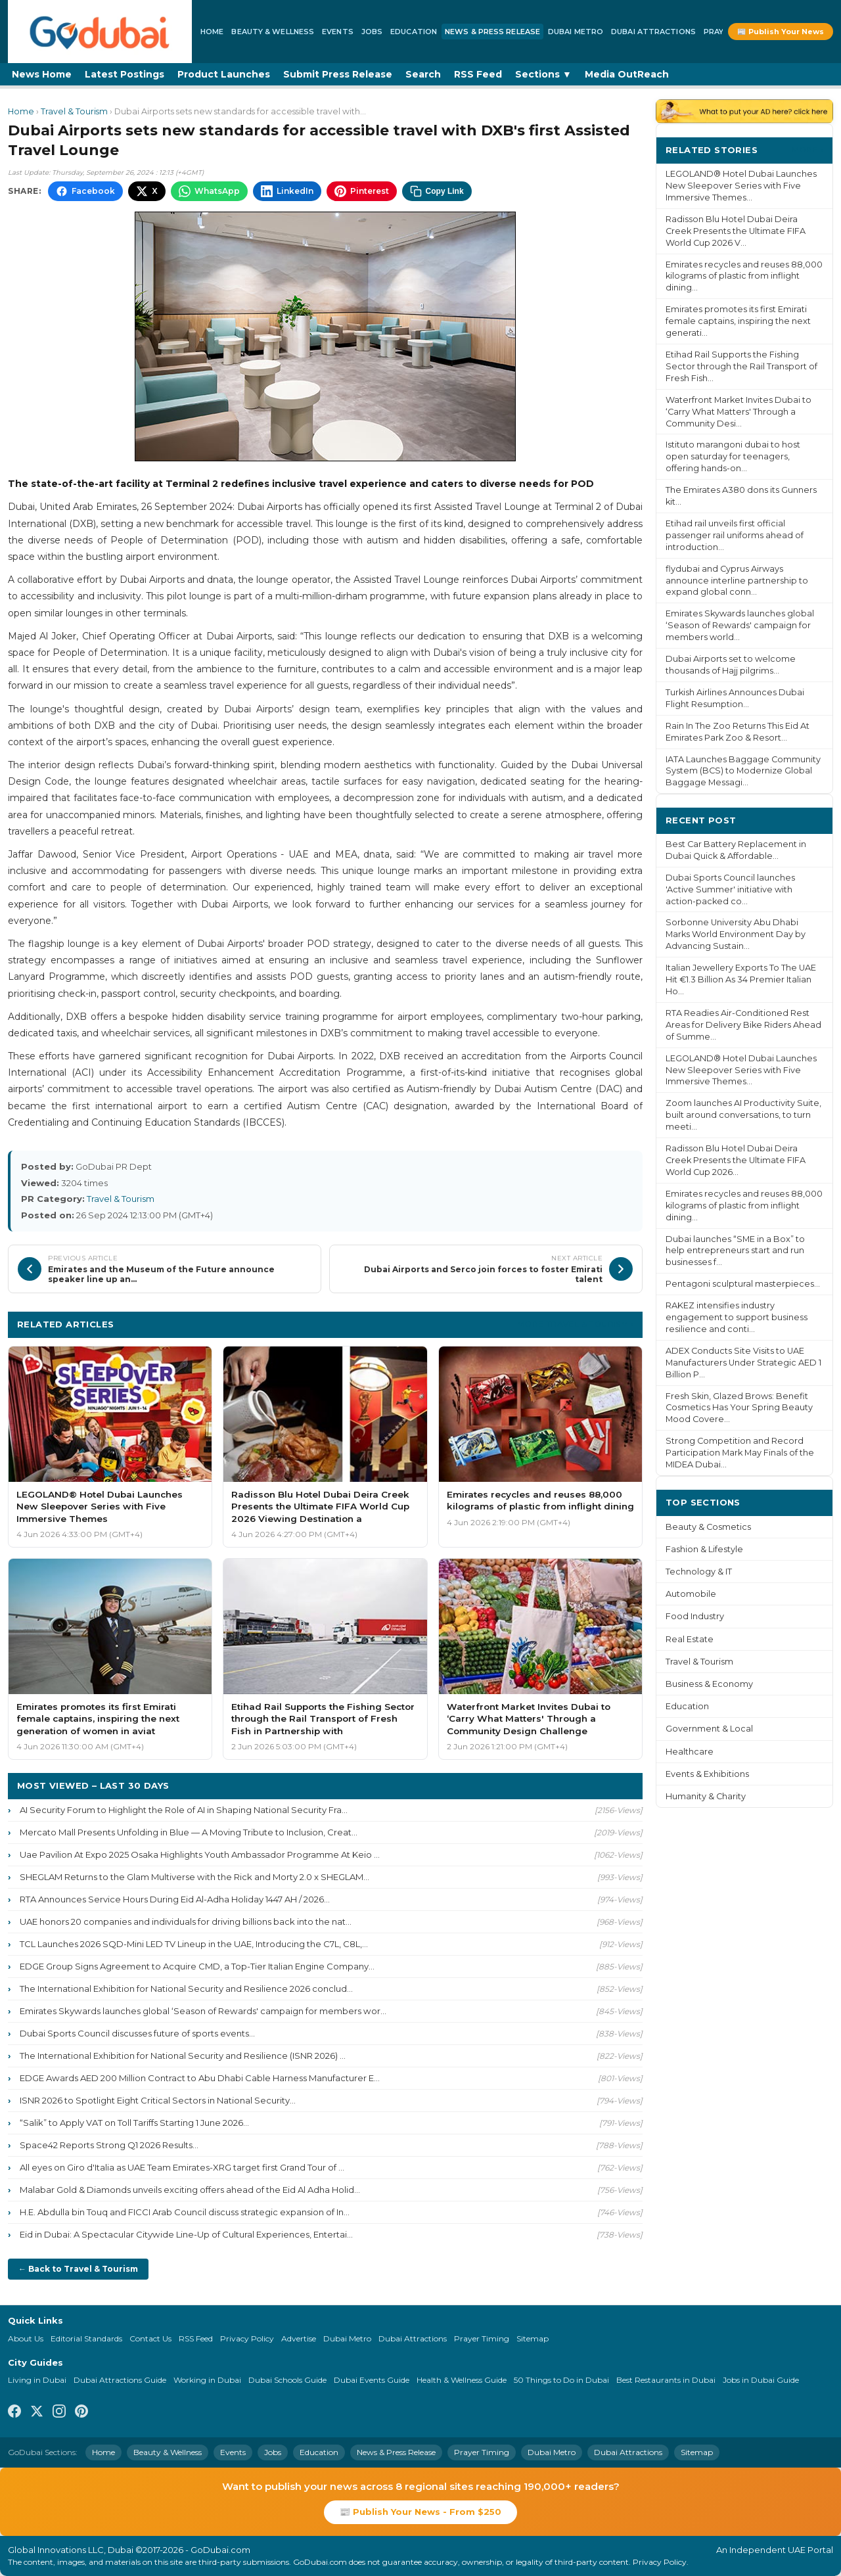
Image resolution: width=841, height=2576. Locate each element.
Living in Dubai (37, 2380)
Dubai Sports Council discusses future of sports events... (137, 2033)
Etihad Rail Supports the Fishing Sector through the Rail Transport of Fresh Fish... (741, 366)
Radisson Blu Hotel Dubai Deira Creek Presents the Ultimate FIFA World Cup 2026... (736, 1160)
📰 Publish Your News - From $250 (420, 2511)
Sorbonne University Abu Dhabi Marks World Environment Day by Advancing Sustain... (736, 934)
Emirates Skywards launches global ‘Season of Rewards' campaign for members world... (740, 625)
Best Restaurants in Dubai (666, 2380)
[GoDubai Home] (100, 31)
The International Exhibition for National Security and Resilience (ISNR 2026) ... (183, 2055)
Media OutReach (627, 74)
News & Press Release (492, 31)
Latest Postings (124, 74)
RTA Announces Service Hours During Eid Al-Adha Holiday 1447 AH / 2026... (175, 1899)
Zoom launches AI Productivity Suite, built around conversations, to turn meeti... (743, 1115)
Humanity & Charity (706, 1796)
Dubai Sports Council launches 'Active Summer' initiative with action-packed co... (730, 889)
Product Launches (223, 74)
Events (337, 31)
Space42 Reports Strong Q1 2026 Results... (109, 2145)
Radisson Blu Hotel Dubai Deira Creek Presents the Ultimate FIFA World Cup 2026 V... (736, 231)
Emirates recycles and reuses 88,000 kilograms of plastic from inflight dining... (744, 276)
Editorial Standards (86, 2338)
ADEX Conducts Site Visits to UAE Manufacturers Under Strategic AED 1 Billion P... (743, 1362)
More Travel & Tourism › (575, 1324)
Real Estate (690, 1639)
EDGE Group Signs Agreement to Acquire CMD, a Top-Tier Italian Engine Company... (197, 1966)
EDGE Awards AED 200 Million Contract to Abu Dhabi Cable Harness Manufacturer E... (200, 2078)
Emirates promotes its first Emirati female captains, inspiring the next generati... (738, 321)
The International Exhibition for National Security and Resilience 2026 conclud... (186, 1988)
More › (807, 149)
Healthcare (690, 1752)
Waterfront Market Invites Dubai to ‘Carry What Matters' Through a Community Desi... (738, 411)
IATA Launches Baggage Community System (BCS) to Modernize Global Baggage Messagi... (743, 771)
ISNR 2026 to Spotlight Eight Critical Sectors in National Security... (158, 2100)
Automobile (691, 1594)
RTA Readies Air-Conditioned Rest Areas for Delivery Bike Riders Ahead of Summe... (743, 1025)
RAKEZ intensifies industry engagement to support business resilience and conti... (736, 1317)
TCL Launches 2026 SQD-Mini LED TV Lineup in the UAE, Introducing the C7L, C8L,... (194, 1944)
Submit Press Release (337, 74)
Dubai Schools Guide (287, 2380)
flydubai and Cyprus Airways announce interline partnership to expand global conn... (737, 580)
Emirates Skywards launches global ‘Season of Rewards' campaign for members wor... (203, 2011)
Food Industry (695, 1616)
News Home (42, 74)
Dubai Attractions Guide (120, 2380)
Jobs (371, 31)
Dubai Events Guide (371, 2380)
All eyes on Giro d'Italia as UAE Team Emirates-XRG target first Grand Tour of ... (182, 2167)
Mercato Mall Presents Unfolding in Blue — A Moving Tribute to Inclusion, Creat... (188, 1832)
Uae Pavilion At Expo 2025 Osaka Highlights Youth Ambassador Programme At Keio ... (200, 1854)
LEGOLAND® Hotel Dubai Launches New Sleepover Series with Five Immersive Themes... (741, 185)
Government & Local (709, 1729)
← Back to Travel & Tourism (78, 2269)
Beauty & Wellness (272, 31)
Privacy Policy (247, 2338)
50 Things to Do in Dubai (561, 2380)
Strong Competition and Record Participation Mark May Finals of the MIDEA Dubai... (740, 1452)
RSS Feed (478, 74)
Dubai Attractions (653, 31)
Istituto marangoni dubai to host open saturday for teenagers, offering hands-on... (733, 456)
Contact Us (150, 2338)
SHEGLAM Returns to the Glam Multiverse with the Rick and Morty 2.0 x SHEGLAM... (194, 1877)
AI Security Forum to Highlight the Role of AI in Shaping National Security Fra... (184, 1810)
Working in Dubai (207, 2380)
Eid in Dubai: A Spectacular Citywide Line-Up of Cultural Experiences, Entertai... (186, 2234)
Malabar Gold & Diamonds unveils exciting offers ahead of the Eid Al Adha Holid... (190, 2189)
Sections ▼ (543, 74)
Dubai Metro (575, 31)
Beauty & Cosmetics (708, 1527)
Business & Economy (709, 1684)
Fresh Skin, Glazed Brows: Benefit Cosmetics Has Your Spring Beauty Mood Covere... (739, 1408)
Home (211, 31)
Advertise (298, 2338)
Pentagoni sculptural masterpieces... (743, 1284)
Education (413, 31)
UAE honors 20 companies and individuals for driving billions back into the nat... (186, 1921)
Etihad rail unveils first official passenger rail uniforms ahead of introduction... (735, 535)
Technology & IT (699, 1571)
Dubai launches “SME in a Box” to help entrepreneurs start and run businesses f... (735, 1251)
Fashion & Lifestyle (704, 1549)
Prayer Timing (481, 2338)
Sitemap (532, 2338)
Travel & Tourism (74, 111)
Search (423, 74)
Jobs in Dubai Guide (761, 2380)
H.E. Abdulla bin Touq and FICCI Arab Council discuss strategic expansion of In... (185, 2212)
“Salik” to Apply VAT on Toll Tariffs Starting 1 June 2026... (134, 2122)
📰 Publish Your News (780, 31)
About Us (25, 2338)
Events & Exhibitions (707, 1774)
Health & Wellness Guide (462, 2380)
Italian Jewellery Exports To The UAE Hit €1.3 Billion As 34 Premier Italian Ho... (741, 979)
